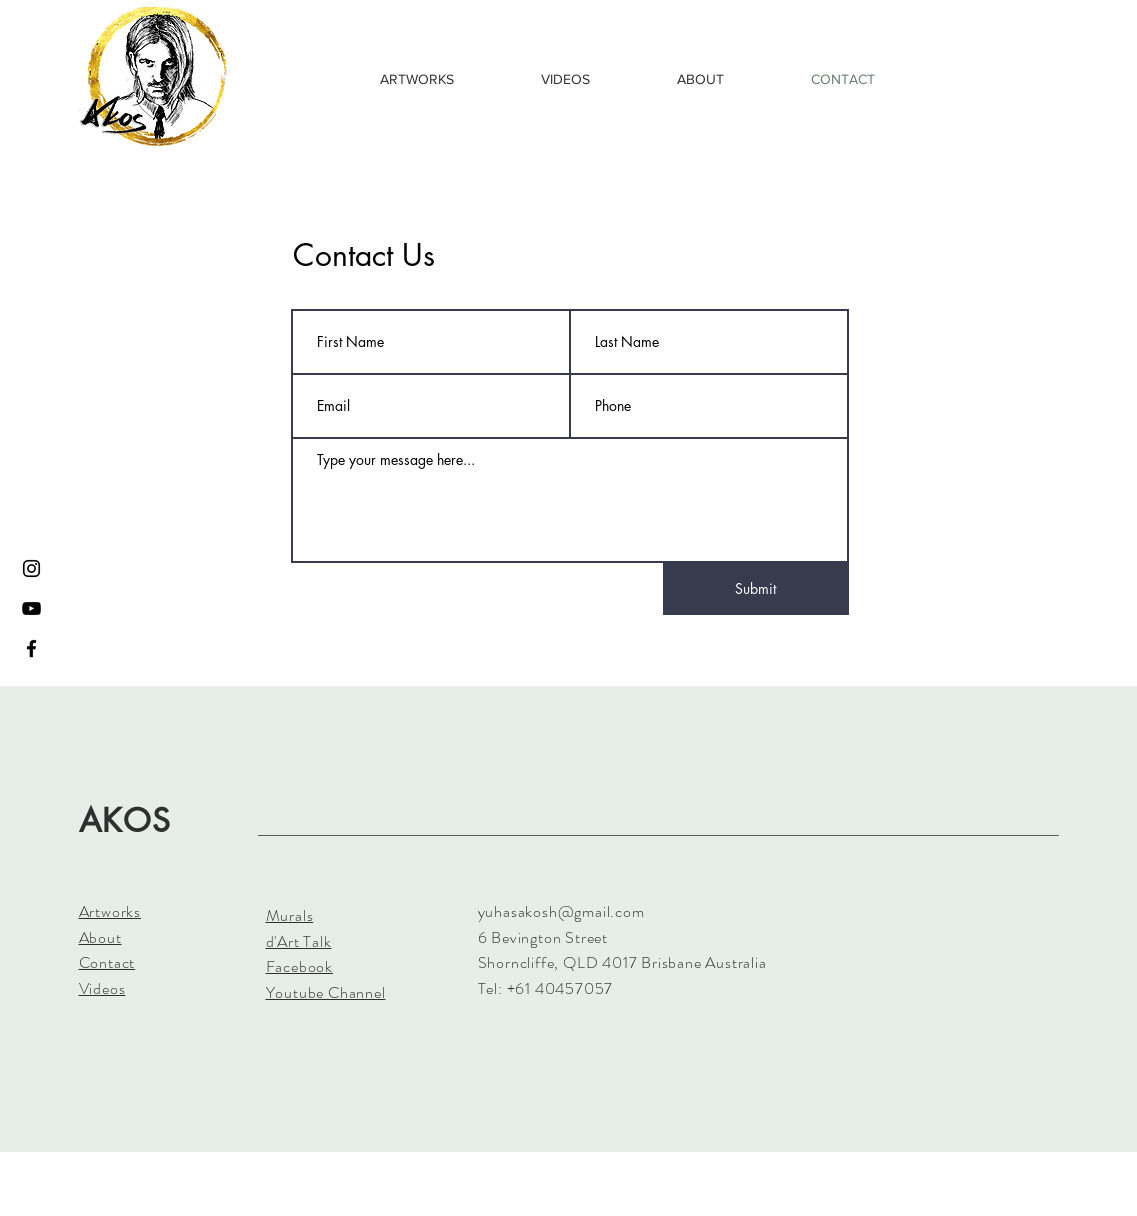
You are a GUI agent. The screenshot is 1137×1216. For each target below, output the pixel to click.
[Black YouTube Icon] (31, 608)
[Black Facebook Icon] (31, 648)
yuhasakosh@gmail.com (561, 911)
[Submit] (756, 589)
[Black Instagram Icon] (31, 568)
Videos (102, 988)
